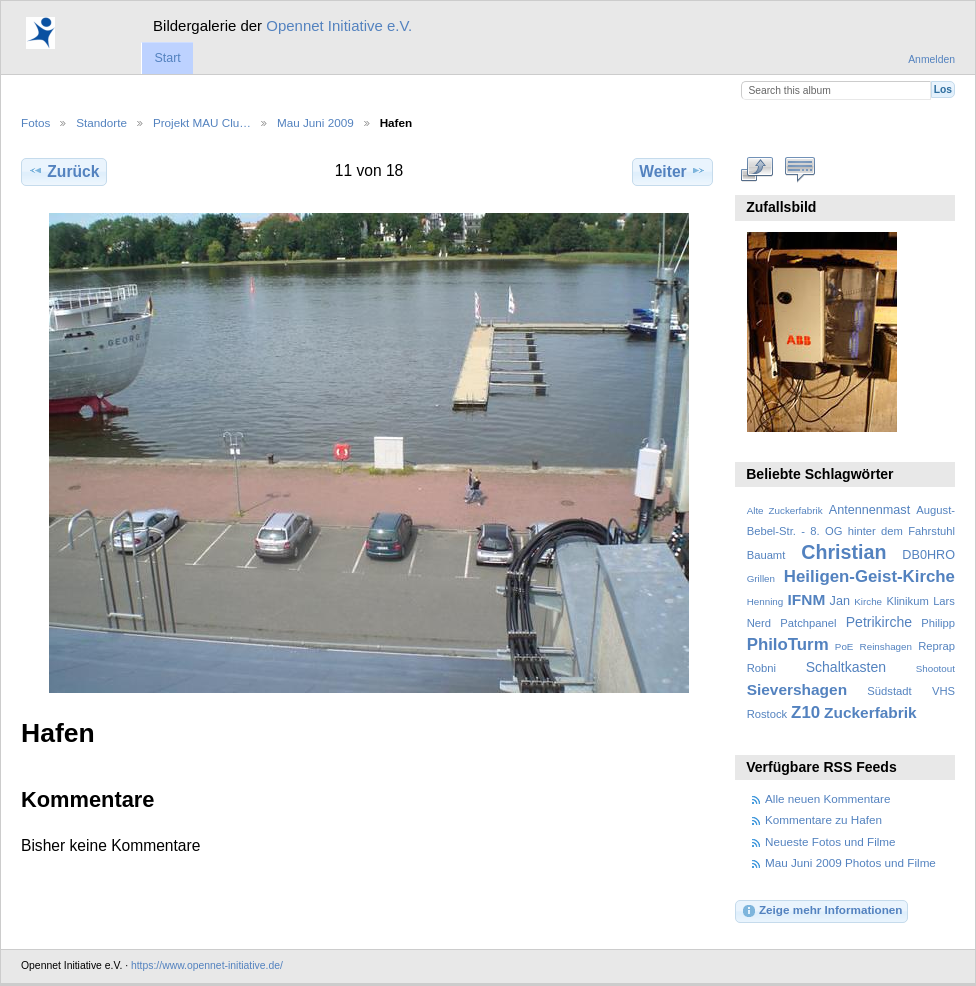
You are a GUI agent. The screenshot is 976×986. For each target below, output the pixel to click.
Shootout (935, 668)
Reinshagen (886, 646)
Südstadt (889, 691)
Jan (840, 601)
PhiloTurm (788, 644)
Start (167, 58)
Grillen (761, 578)
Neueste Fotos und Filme (830, 841)
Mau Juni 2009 (315, 122)
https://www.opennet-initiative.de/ (207, 965)
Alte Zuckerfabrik (785, 510)
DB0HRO (928, 555)
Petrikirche (879, 622)
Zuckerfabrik (870, 712)
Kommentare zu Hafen (823, 819)
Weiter (672, 171)
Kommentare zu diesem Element (800, 169)
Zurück (63, 171)
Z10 (805, 712)
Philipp (938, 623)
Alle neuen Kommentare (827, 798)
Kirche (868, 601)
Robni (761, 668)
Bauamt (766, 555)
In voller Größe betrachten (757, 169)
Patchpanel (808, 623)
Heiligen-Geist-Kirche (869, 576)
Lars (944, 601)
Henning (765, 601)
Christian (843, 552)
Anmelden (931, 59)
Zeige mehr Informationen (822, 911)
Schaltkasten (846, 667)
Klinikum (907, 601)
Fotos (35, 122)
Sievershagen (797, 689)
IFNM (807, 599)
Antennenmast (869, 510)
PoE (844, 646)
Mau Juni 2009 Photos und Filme (850, 862)
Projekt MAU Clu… (202, 122)
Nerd (759, 623)
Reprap (936, 646)
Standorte (101, 122)
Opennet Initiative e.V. (339, 25)
